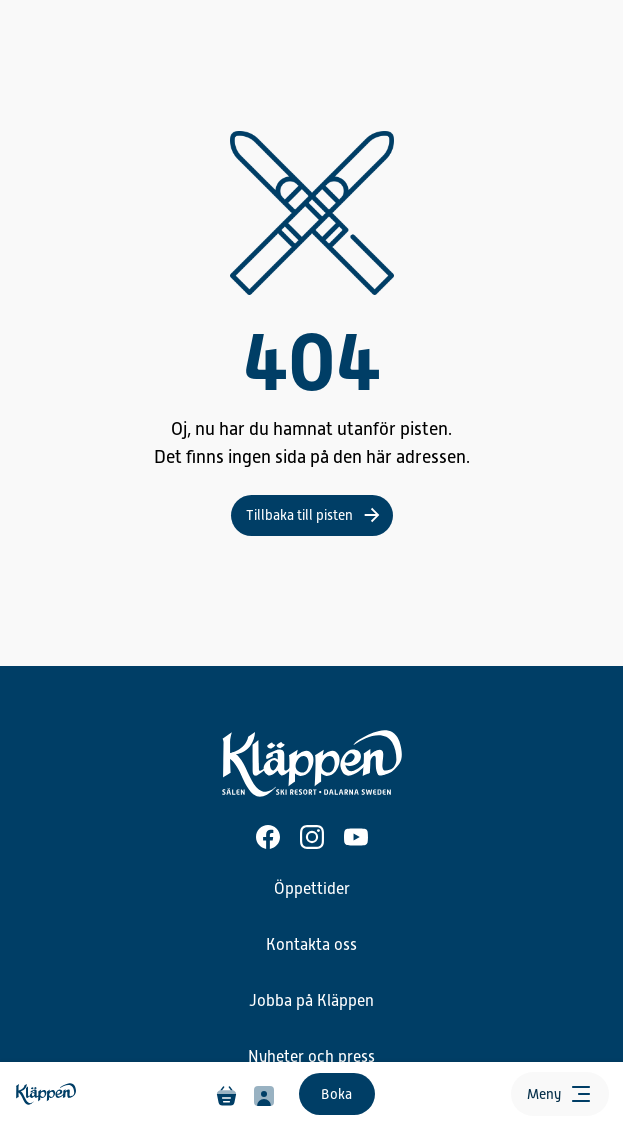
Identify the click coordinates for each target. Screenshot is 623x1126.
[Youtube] (356, 837)
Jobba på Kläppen (311, 1001)
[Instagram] (312, 837)
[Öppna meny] (560, 1094)
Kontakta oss (311, 945)
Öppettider (312, 889)
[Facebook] (268, 837)
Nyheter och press (311, 1057)
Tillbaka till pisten (299, 515)
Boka (336, 1094)
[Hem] (48, 1094)
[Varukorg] (226, 1094)
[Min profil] (264, 1094)
